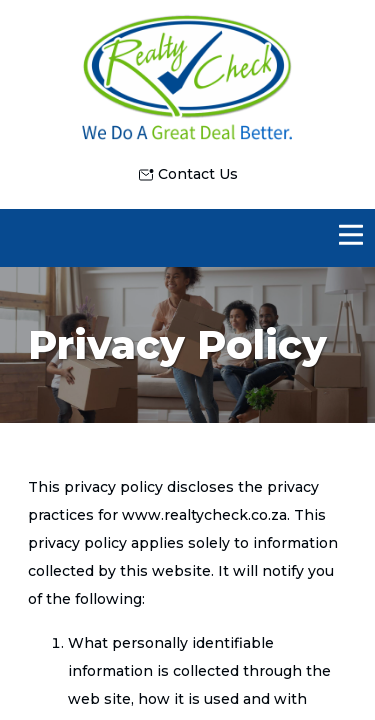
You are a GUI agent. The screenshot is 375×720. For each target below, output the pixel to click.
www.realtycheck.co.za (204, 515)
